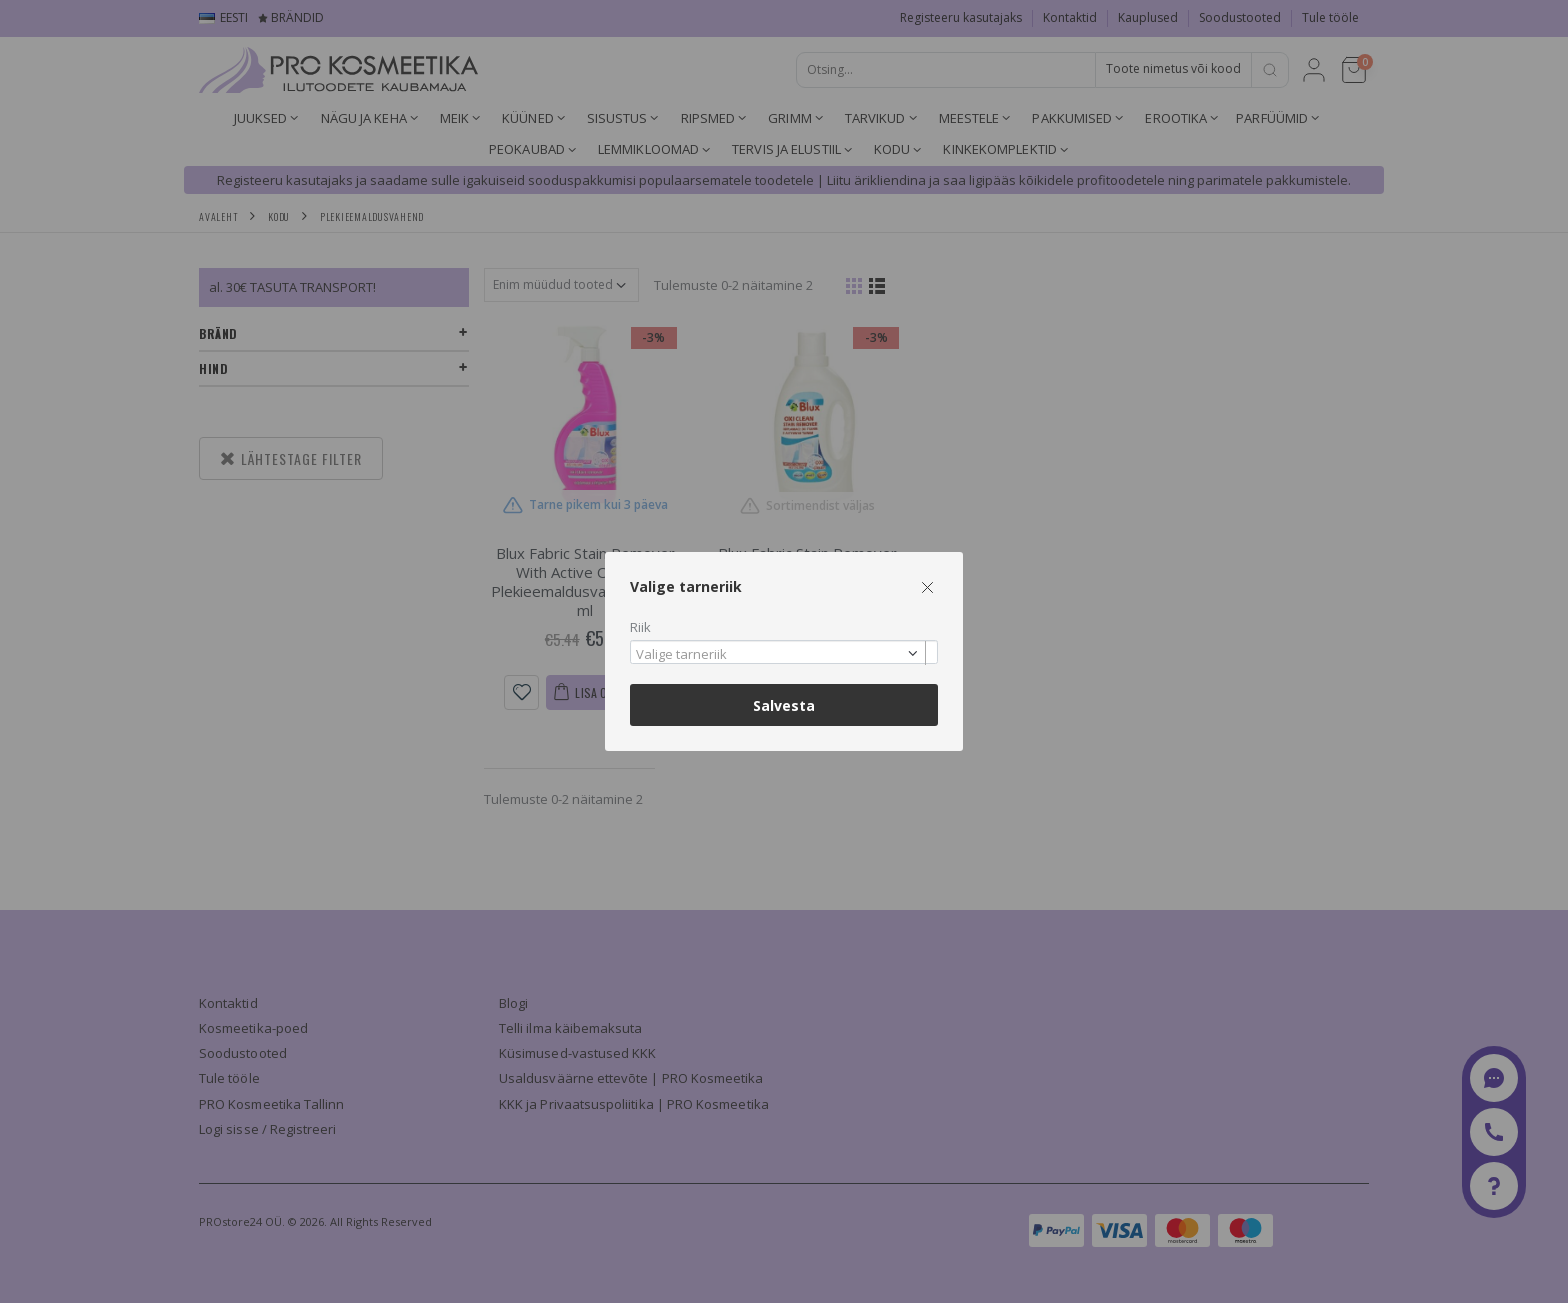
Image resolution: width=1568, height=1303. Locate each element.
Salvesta (784, 705)
